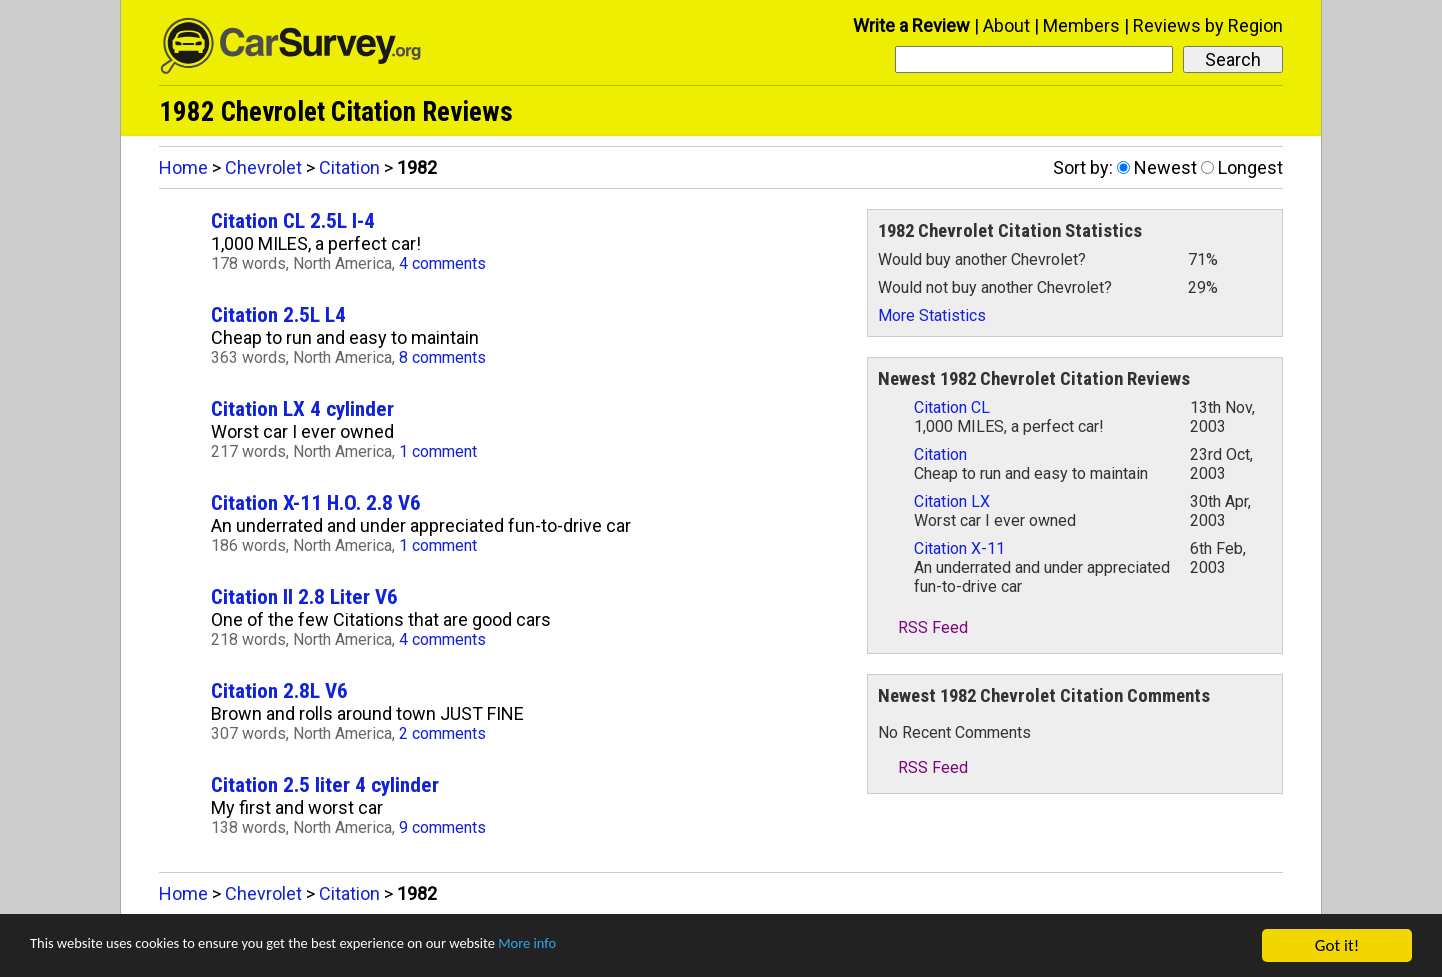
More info (615, 946)
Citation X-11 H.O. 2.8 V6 (316, 502)
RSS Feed (923, 627)
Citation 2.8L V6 (279, 690)
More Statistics (932, 315)
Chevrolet (263, 167)
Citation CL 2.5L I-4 (293, 220)
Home (183, 167)
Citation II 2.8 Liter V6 (304, 596)
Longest (1250, 167)
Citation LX (952, 501)
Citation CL (952, 407)
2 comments (442, 733)
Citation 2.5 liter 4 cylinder (325, 784)
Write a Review (911, 25)
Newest (1165, 167)
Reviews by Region (1208, 25)
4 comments (442, 263)
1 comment (438, 451)
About (1006, 25)
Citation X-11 (959, 548)
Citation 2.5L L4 (278, 314)
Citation (349, 167)
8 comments (442, 357)
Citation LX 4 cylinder (302, 408)
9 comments (442, 827)
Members (1081, 25)
